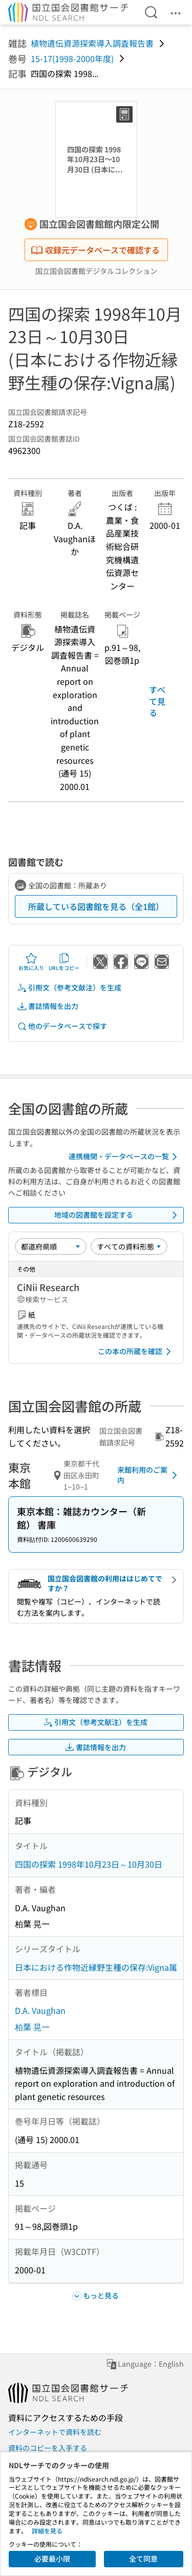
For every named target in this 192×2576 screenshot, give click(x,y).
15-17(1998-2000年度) (72, 58)
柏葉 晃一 (32, 2026)
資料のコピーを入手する (47, 2448)
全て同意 (143, 2558)
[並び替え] (51, 1246)
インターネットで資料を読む (54, 2432)
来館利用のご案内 (149, 1474)
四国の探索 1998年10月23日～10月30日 (88, 1864)
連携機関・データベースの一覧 (125, 1157)
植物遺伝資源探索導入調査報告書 (92, 43)
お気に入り (31, 962)
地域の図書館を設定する (117, 1215)
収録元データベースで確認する (95, 250)
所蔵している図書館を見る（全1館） (96, 906)
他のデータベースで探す (62, 1026)
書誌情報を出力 (47, 1006)
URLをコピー (64, 962)
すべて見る (157, 701)
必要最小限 (52, 2558)
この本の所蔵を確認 (136, 1351)
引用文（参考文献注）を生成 (69, 987)
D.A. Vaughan (40, 2010)
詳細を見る (47, 2530)
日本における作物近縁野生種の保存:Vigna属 (96, 1967)
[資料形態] (129, 1246)
